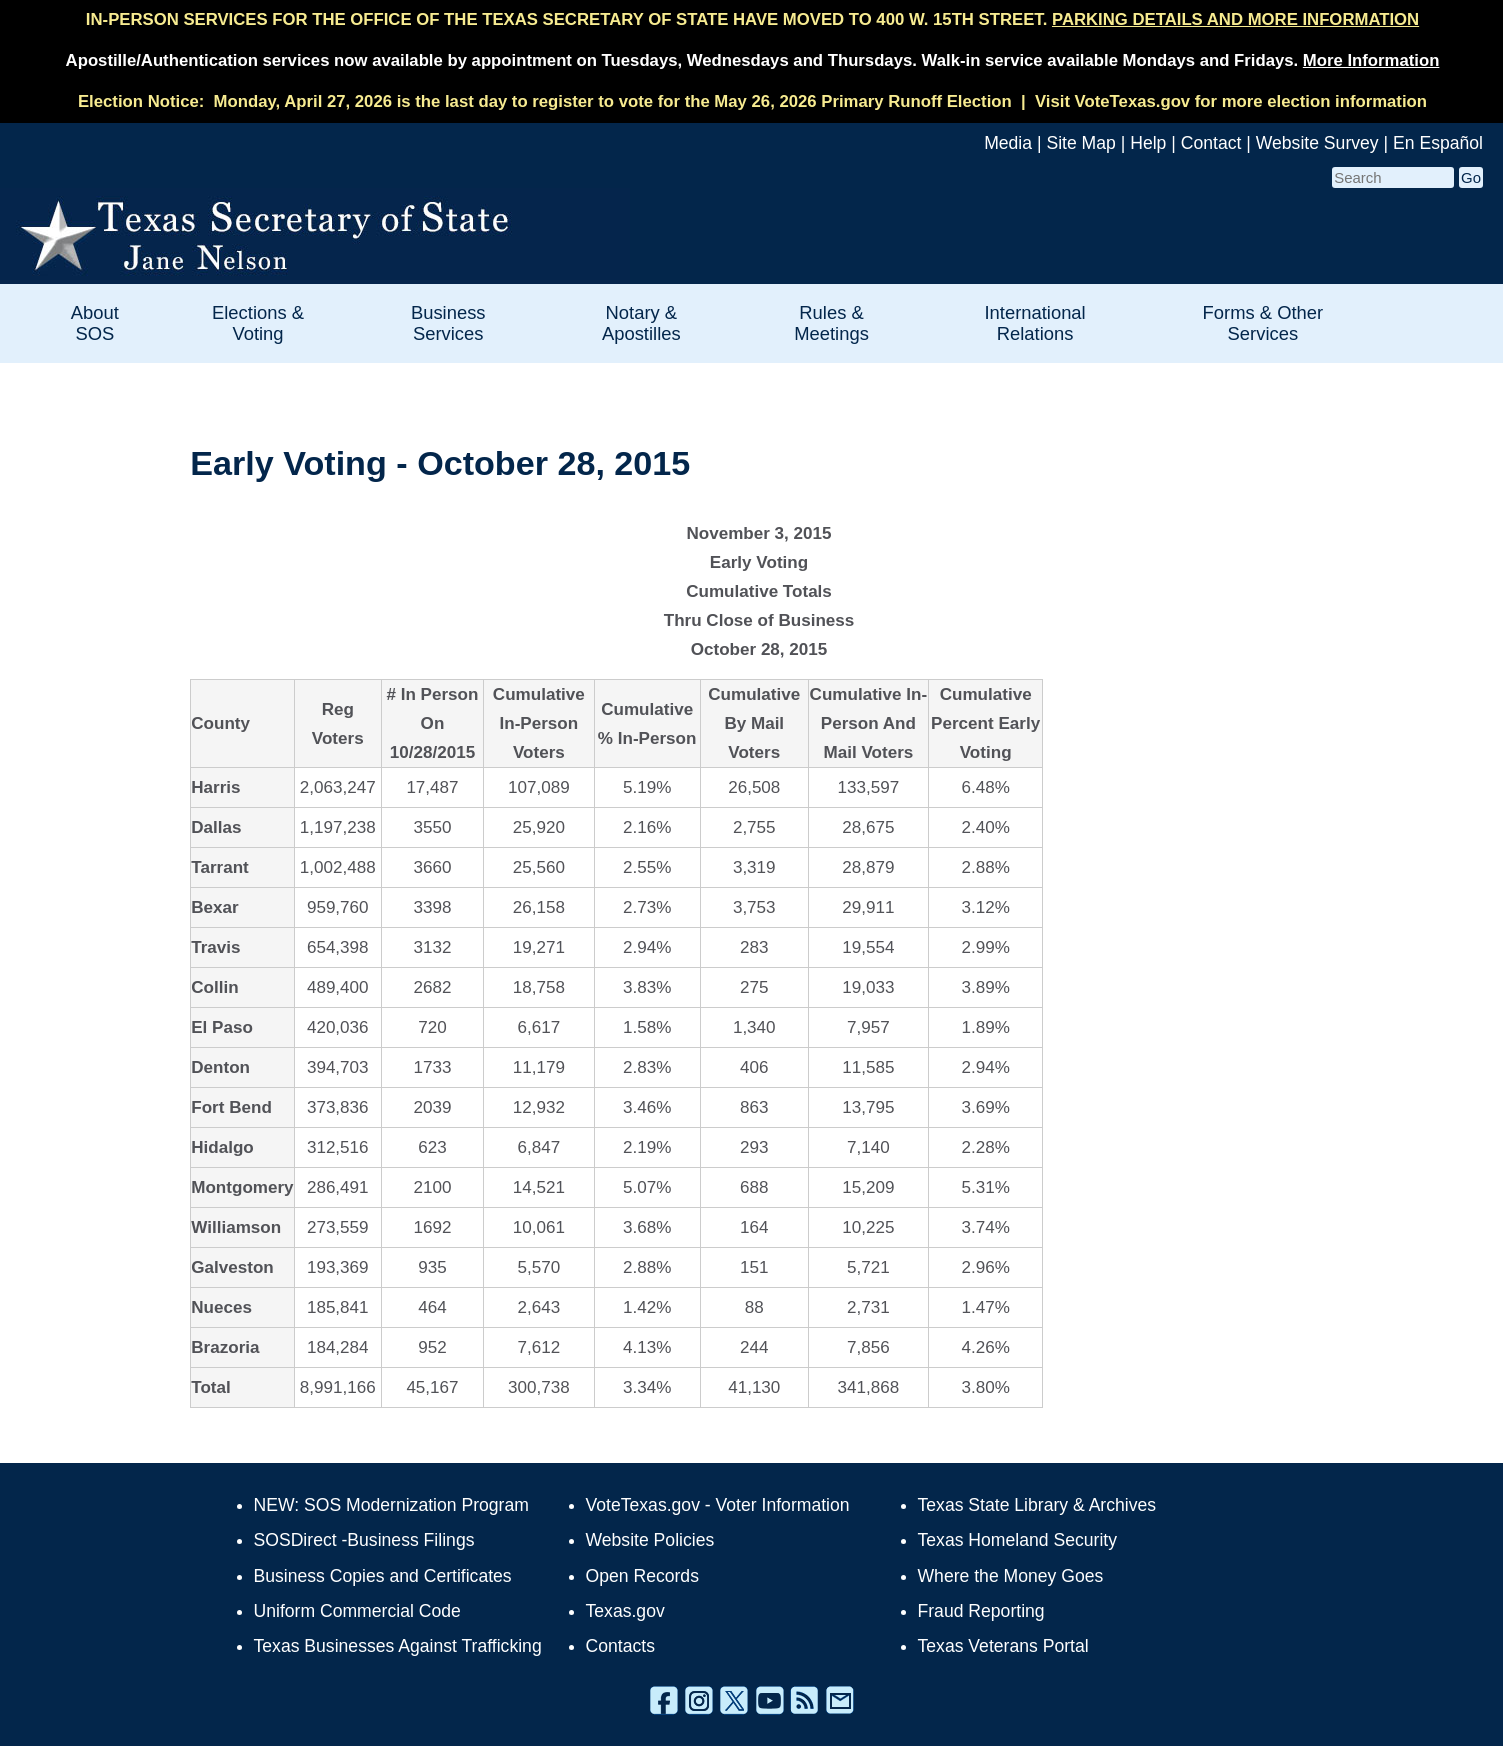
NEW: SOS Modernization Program (391, 1505)
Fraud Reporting (981, 1611)
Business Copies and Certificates (383, 1576)
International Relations (1034, 323)
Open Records (642, 1576)
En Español (1438, 143)
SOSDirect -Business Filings (364, 1540)
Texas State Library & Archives (1037, 1505)
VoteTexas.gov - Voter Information (718, 1505)
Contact (1211, 143)
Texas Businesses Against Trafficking (398, 1646)
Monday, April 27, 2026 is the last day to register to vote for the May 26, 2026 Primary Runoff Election (613, 101)
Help (1148, 143)
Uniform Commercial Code (357, 1611)
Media (1008, 143)
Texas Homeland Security (1017, 1540)
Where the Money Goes (1011, 1576)
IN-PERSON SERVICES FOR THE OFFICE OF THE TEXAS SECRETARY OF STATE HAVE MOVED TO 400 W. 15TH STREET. (752, 19)
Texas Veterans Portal (1003, 1646)
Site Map (1080, 143)
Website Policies (650, 1540)
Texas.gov (625, 1611)
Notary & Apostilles (641, 323)
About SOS (95, 323)
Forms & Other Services (1263, 323)
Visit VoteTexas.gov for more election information (1231, 101)
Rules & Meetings (831, 323)
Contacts (620, 1646)
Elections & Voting (258, 323)
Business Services (448, 323)
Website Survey (1317, 143)
